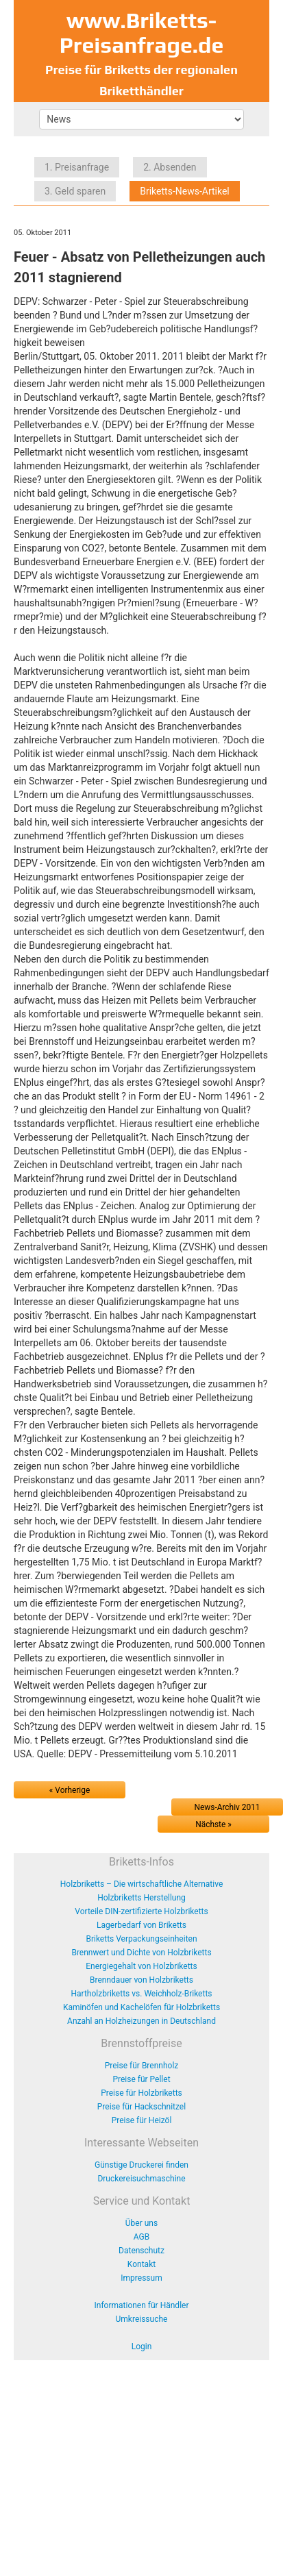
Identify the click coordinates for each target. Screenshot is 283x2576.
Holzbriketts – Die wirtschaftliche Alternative (141, 1884)
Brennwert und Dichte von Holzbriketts (141, 1952)
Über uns (141, 2223)
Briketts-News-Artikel (185, 191)
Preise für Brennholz (142, 2065)
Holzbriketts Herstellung (141, 1898)
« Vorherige (69, 1790)
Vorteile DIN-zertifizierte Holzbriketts (141, 1911)
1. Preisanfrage (77, 167)
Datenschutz (141, 2250)
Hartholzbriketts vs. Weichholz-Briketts (141, 1993)
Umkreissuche (142, 2319)
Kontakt (141, 2264)
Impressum (141, 2278)
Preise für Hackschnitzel (141, 2106)
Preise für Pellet (141, 2079)
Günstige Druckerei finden (141, 2165)
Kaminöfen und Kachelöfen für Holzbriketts (141, 2007)
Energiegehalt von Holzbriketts (141, 1966)
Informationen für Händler (142, 2305)
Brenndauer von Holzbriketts (141, 1980)
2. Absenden (169, 167)
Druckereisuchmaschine (141, 2178)
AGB (141, 2237)
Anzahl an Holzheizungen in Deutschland (141, 2021)
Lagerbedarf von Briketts (141, 1925)
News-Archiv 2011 (227, 1807)
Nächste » (213, 1824)
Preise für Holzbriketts (141, 2093)
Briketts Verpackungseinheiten (141, 1939)
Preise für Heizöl (142, 2120)
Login (142, 2346)
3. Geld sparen (75, 191)
